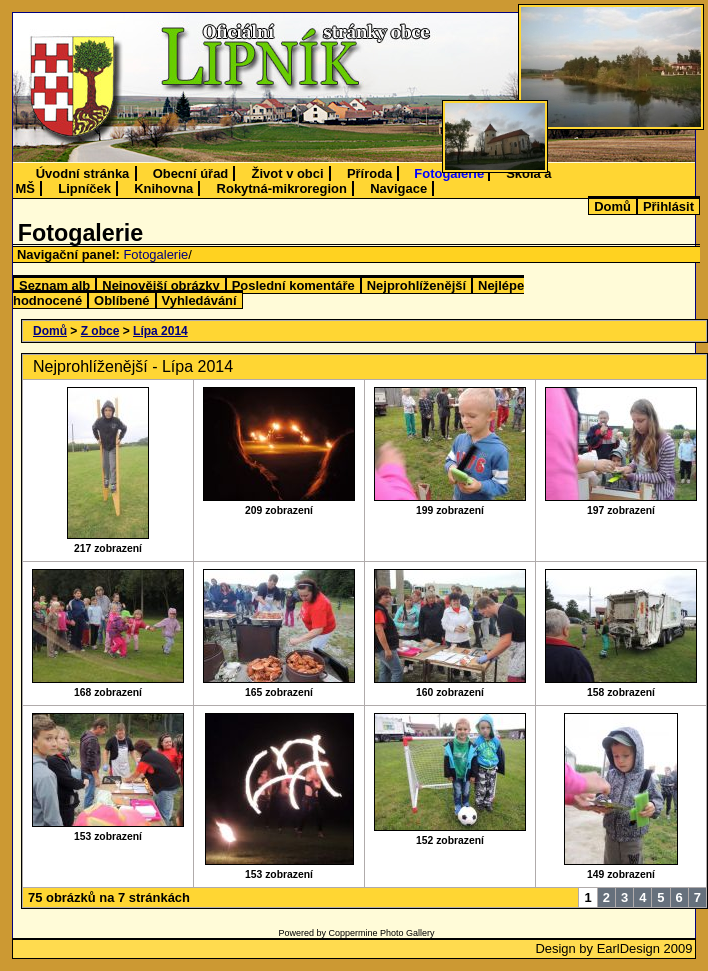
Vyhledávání (199, 300)
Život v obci (288, 173)
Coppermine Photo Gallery (381, 933)
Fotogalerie (449, 173)
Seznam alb (54, 285)
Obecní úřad (191, 173)
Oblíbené (121, 300)
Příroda (369, 173)
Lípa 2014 (160, 331)
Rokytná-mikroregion (282, 188)
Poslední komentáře (293, 285)
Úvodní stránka (83, 173)
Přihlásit (668, 206)
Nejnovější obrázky (160, 285)
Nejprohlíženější (416, 285)
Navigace (398, 188)
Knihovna (163, 188)
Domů (612, 206)
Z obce (100, 331)
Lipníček (84, 188)
